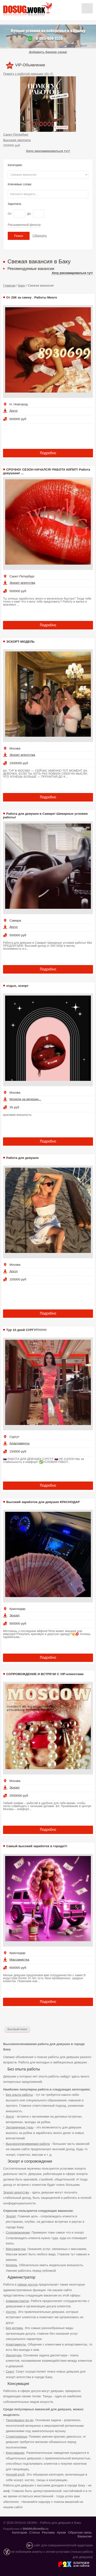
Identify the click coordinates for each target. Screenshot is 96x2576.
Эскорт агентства (22, 582)
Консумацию (15, 2452)
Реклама (48, 2532)
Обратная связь (80, 2532)
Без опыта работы (19, 2094)
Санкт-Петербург (15, 134)
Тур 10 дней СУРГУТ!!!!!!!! (26, 1330)
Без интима (14, 2328)
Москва (14, 748)
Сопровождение (18, 2232)
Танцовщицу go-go (19, 2420)
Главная (9, 285)
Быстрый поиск (17, 2029)
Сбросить (40, 235)
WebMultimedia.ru (35, 2528)
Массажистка (19, 1959)
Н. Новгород (18, 404)
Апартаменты (19, 1443)
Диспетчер (13, 2355)
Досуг (13, 410)
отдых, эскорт (17, 985)
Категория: (15, 165)
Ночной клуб (15, 2474)
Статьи (34, 2532)
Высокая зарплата (17, 140)
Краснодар (17, 1609)
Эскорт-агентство (16, 2192)
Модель (11, 2265)
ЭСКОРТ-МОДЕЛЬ (20, 641)
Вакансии (85, 2536)
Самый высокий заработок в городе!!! (36, 1846)
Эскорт (14, 1615)
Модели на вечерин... (25, 1099)
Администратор (17, 2301)
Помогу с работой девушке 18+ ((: (28, 73)
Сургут (14, 1436)
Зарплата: (15, 203)
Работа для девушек (22, 1158)
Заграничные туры (19, 2127)
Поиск (18, 236)
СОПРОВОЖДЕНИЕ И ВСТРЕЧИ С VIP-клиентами (45, 1674)
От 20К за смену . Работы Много (31, 297)
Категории (19, 2532)
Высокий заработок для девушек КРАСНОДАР (43, 1502)
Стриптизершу (16, 2436)
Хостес (11, 2312)
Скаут (10, 2371)
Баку (21, 285)
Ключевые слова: (20, 184)
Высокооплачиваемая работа (28, 2143)
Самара (15, 920)
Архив (61, 2532)
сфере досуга (27, 2284)
